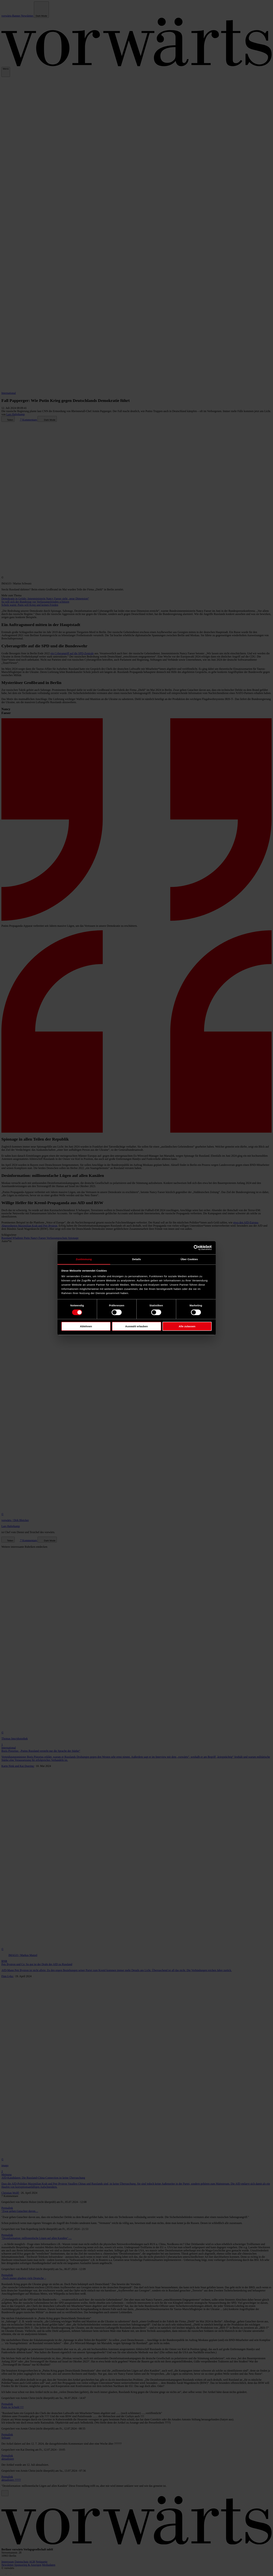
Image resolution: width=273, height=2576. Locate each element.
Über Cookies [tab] (189, 1259)
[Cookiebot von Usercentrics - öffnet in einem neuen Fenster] (196, 1247)
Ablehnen (86, 1326)
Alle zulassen (187, 1326)
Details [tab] (136, 1259)
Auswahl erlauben (136, 1326)
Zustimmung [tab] (84, 1259)
